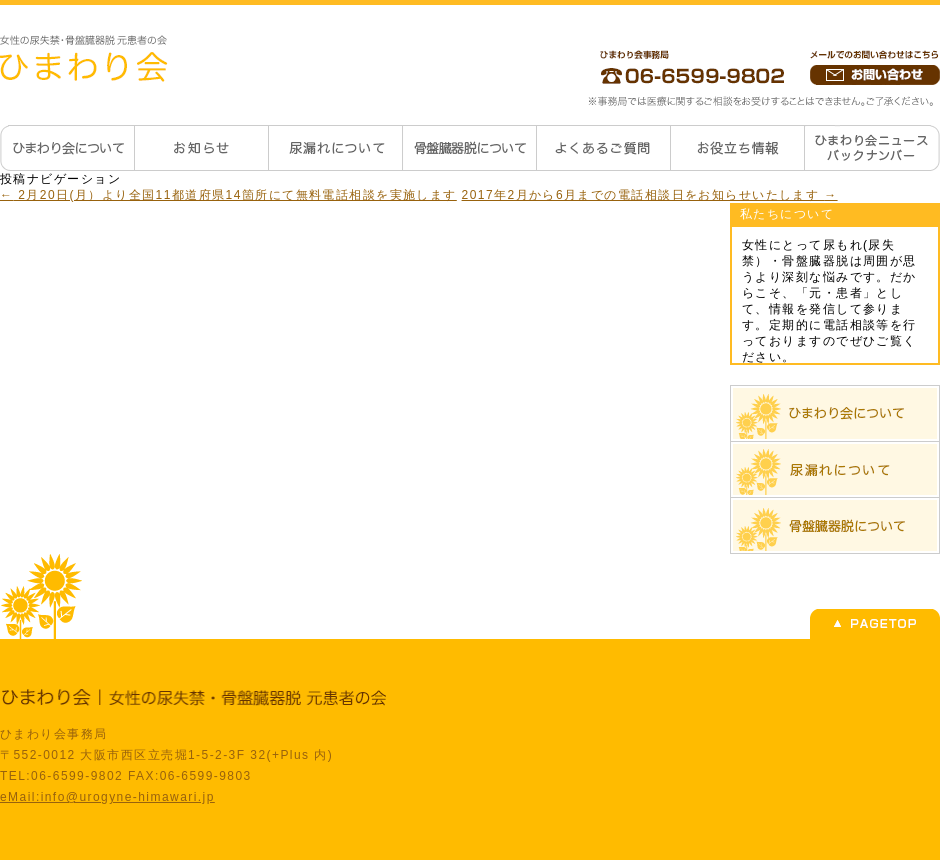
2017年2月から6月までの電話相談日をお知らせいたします (650, 195)
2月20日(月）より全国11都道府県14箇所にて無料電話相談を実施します (228, 195)
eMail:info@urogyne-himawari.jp (107, 797)
